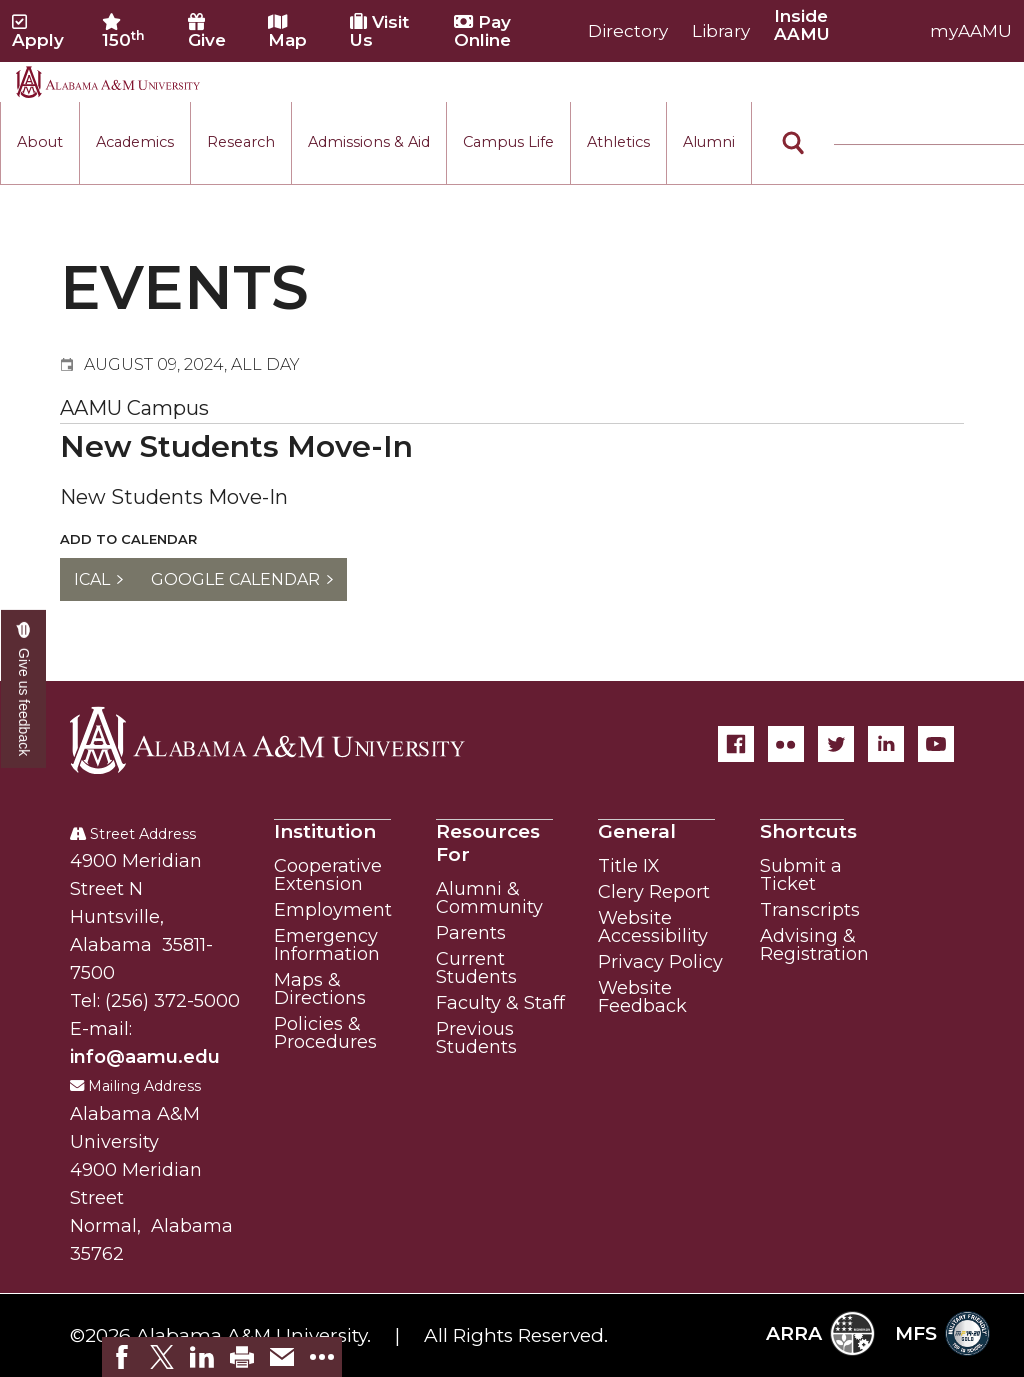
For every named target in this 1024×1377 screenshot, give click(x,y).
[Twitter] (836, 744)
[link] (122, 1357)
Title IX (629, 866)
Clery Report (654, 892)
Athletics (618, 142)
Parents (471, 933)
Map (287, 31)
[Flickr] (786, 744)
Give (207, 31)
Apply (38, 31)
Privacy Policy (660, 962)
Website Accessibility (653, 927)
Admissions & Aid (369, 142)
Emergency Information (327, 945)
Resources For (488, 843)
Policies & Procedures (325, 1033)
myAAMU (971, 31)
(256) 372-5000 (172, 1001)
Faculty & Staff (500, 1003)
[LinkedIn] (886, 744)
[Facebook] (736, 744)
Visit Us (379, 31)
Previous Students (476, 1038)
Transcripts (810, 910)
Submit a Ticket (801, 875)
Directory (628, 31)
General (637, 831)
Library (721, 31)
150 (123, 31)
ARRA (820, 1333)
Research (241, 142)
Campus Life (508, 142)
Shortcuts (808, 831)
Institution (325, 831)
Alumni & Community (489, 898)
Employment (333, 910)
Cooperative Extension (328, 875)
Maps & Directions (320, 989)
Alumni (709, 142)
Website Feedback (642, 997)
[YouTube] (936, 744)
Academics (135, 142)
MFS (942, 1333)
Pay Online (482, 31)
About (40, 142)
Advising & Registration (814, 945)
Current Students (476, 968)
